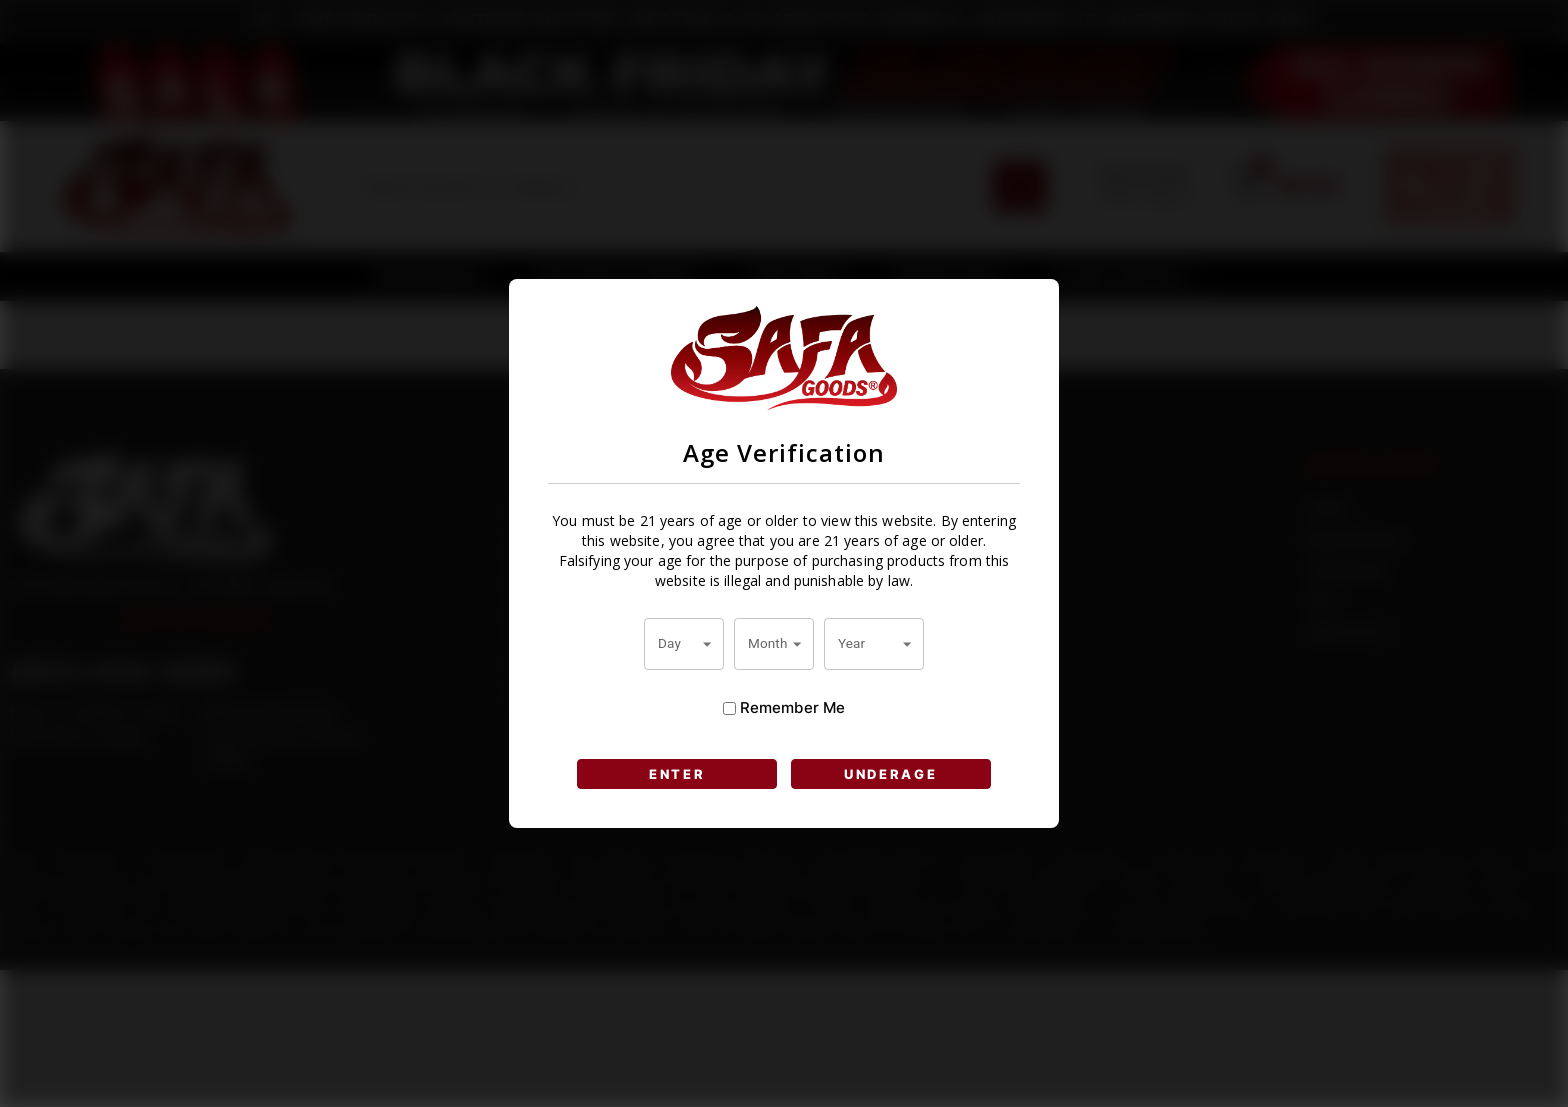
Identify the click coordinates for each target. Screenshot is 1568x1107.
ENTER (677, 774)
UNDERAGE (891, 774)
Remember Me (784, 708)
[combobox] (684, 644)
